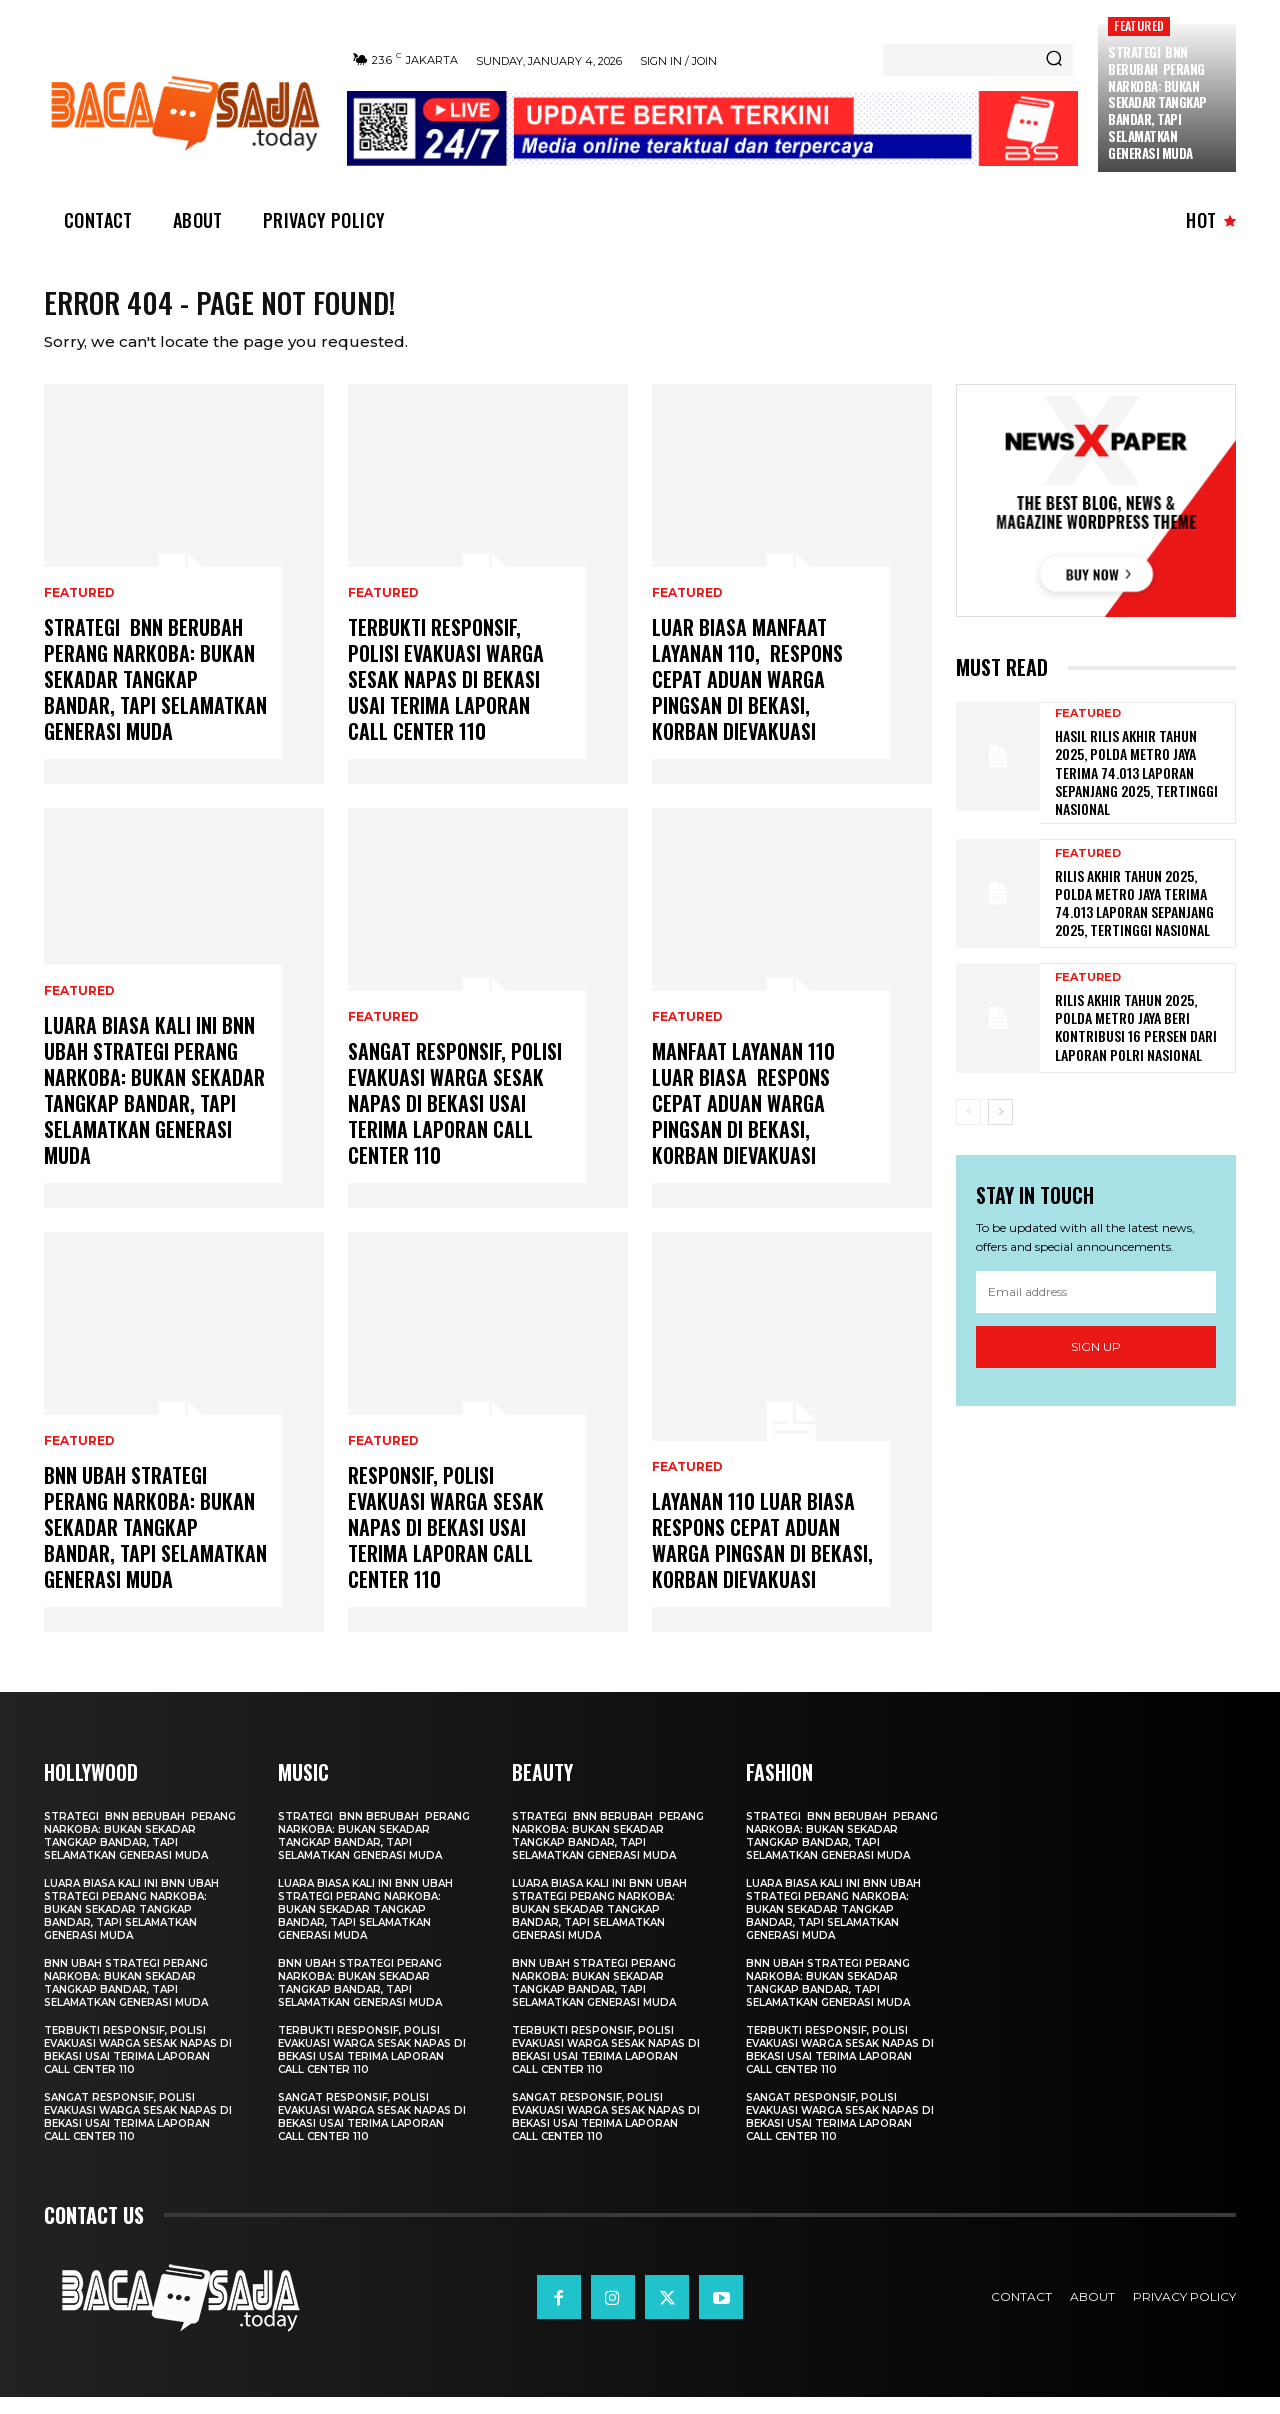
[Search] (1054, 60)
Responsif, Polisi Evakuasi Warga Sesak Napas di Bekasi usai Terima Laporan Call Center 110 (446, 1544)
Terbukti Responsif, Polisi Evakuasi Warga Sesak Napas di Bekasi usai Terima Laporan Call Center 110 (446, 696)
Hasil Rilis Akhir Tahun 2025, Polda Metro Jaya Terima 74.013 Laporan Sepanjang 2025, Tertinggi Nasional (1136, 789)
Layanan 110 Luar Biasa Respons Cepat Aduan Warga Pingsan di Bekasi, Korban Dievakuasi (762, 1557)
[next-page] (1000, 1129)
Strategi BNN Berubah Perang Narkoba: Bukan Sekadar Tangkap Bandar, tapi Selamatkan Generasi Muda (1157, 102)
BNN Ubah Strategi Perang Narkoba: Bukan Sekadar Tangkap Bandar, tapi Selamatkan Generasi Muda (155, 1544)
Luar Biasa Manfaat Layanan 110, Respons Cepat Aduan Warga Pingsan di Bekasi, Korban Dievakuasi (747, 696)
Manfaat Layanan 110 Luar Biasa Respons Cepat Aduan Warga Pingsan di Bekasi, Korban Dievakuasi (743, 1120)
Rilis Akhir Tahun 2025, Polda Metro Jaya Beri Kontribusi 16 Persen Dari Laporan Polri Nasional (1136, 1044)
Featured (1139, 25)
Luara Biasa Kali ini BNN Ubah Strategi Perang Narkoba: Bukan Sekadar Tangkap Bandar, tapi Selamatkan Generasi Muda (154, 1107)
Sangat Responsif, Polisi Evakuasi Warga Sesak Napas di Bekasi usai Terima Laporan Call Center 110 (455, 1120)
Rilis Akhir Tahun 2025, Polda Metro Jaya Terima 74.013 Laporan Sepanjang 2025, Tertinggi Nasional (1134, 920)
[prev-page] (968, 1129)
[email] (1096, 1309)
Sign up (1096, 1363)
